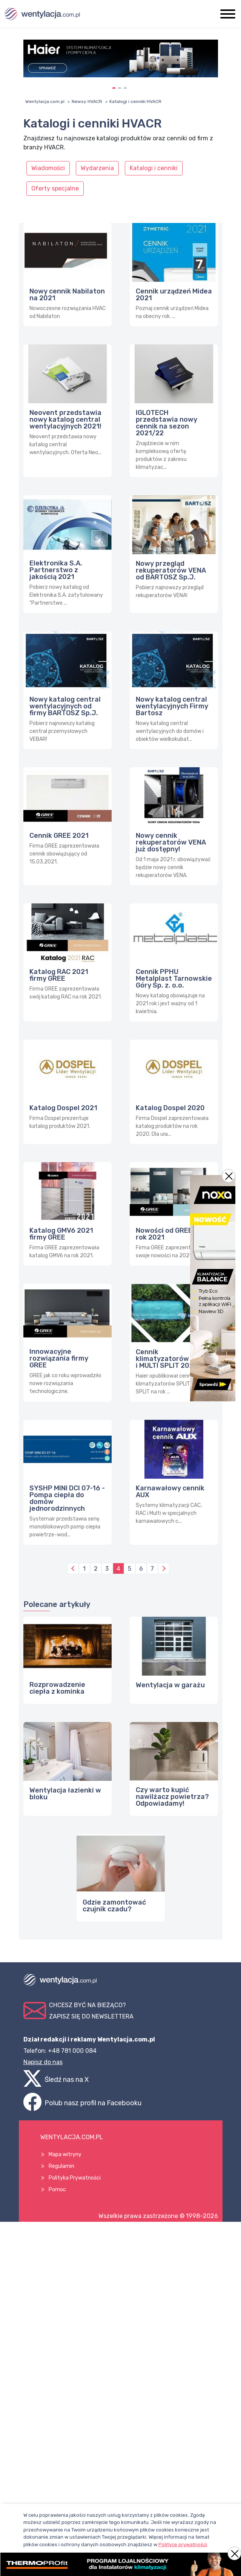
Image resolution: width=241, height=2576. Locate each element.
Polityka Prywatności (75, 2178)
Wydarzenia (97, 168)
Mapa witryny (65, 2154)
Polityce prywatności (182, 2544)
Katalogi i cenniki (154, 168)
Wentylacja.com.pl (44, 101)
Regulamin (61, 2166)
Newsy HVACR (87, 101)
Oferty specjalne (55, 188)
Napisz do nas (43, 2062)
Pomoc (57, 2189)
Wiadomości (48, 168)
